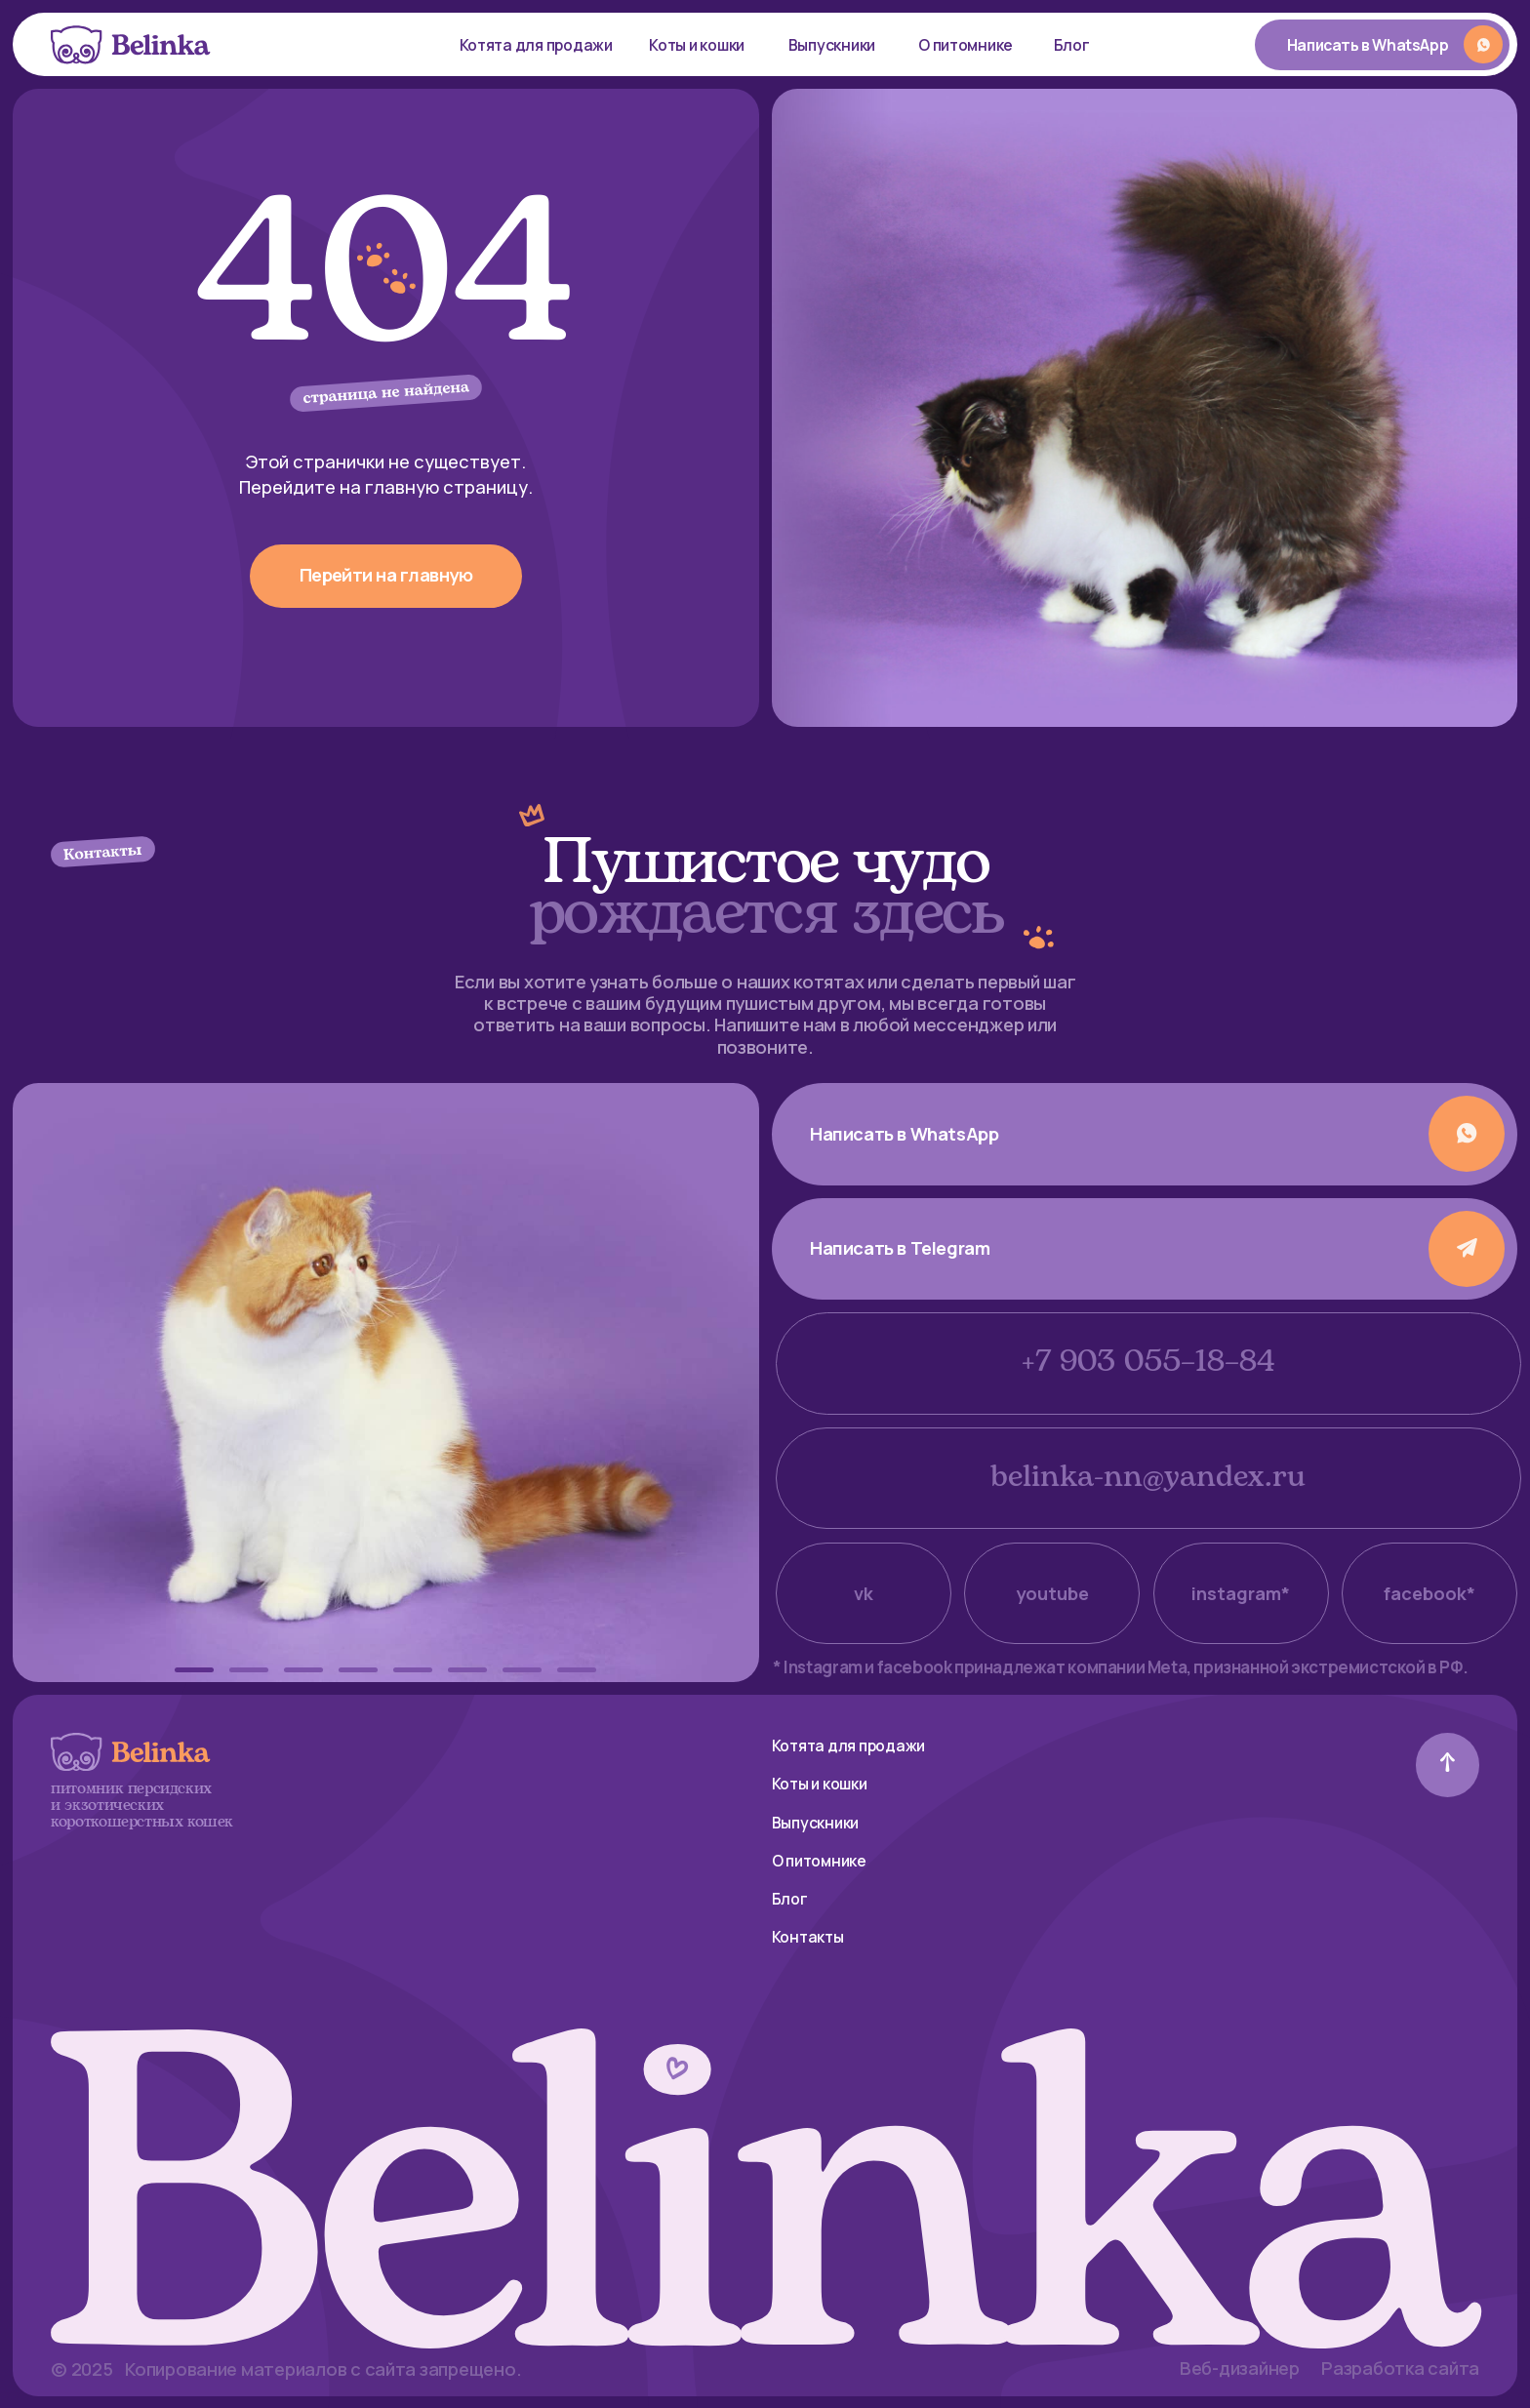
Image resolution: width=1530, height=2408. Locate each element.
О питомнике (965, 45)
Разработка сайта (1400, 2368)
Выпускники (831, 45)
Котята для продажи (536, 45)
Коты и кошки (697, 45)
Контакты (808, 1936)
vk (863, 1593)
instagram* (1240, 1593)
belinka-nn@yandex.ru (1148, 1478)
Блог (1072, 45)
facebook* (1429, 1593)
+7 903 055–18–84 (1148, 1363)
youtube (1052, 1593)
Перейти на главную (386, 574)
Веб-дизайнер (1240, 2368)
